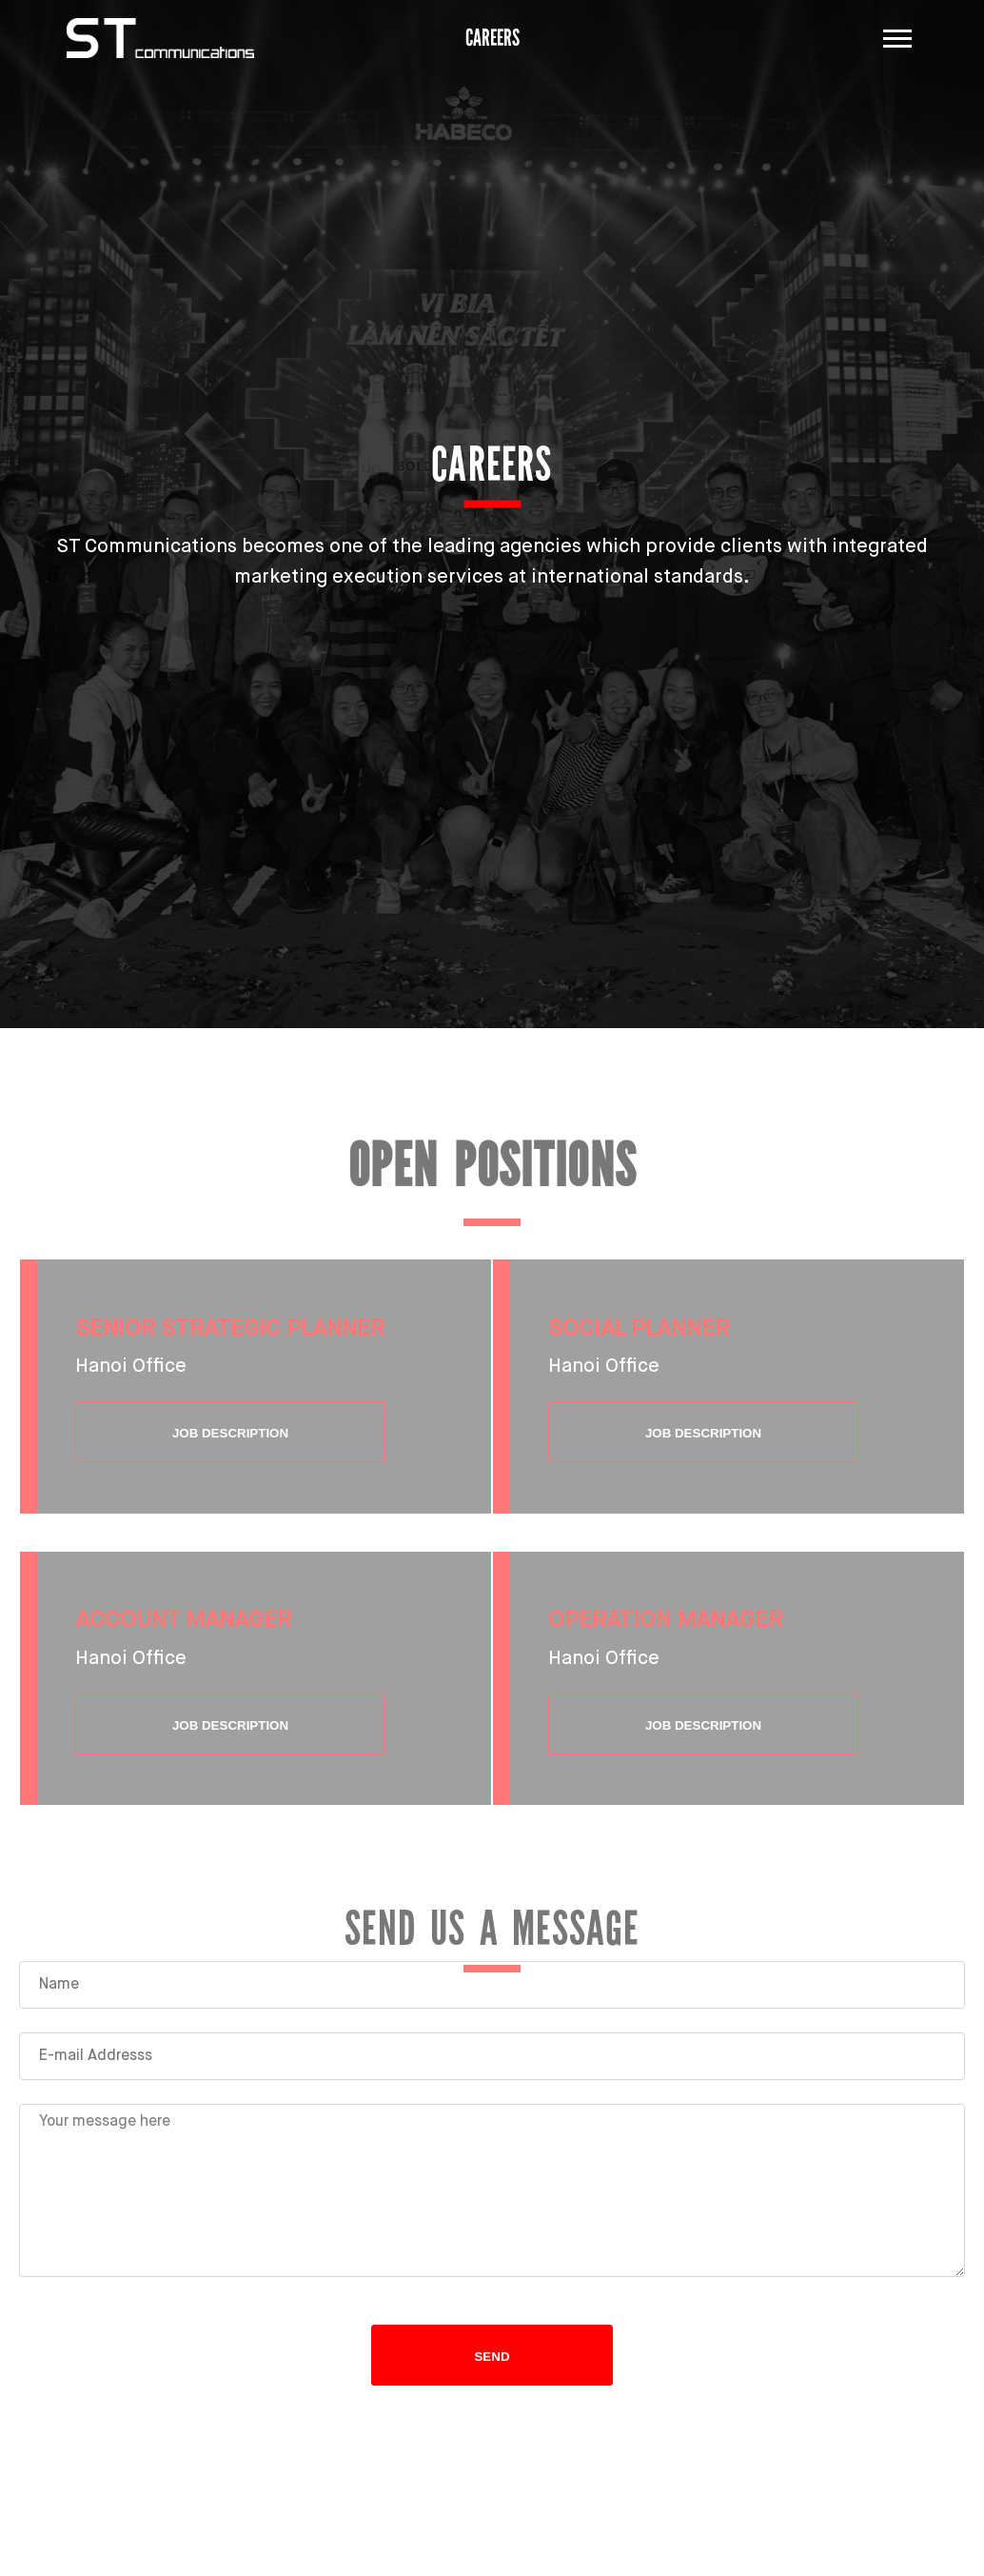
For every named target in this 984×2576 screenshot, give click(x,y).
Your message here (492, 2190)
